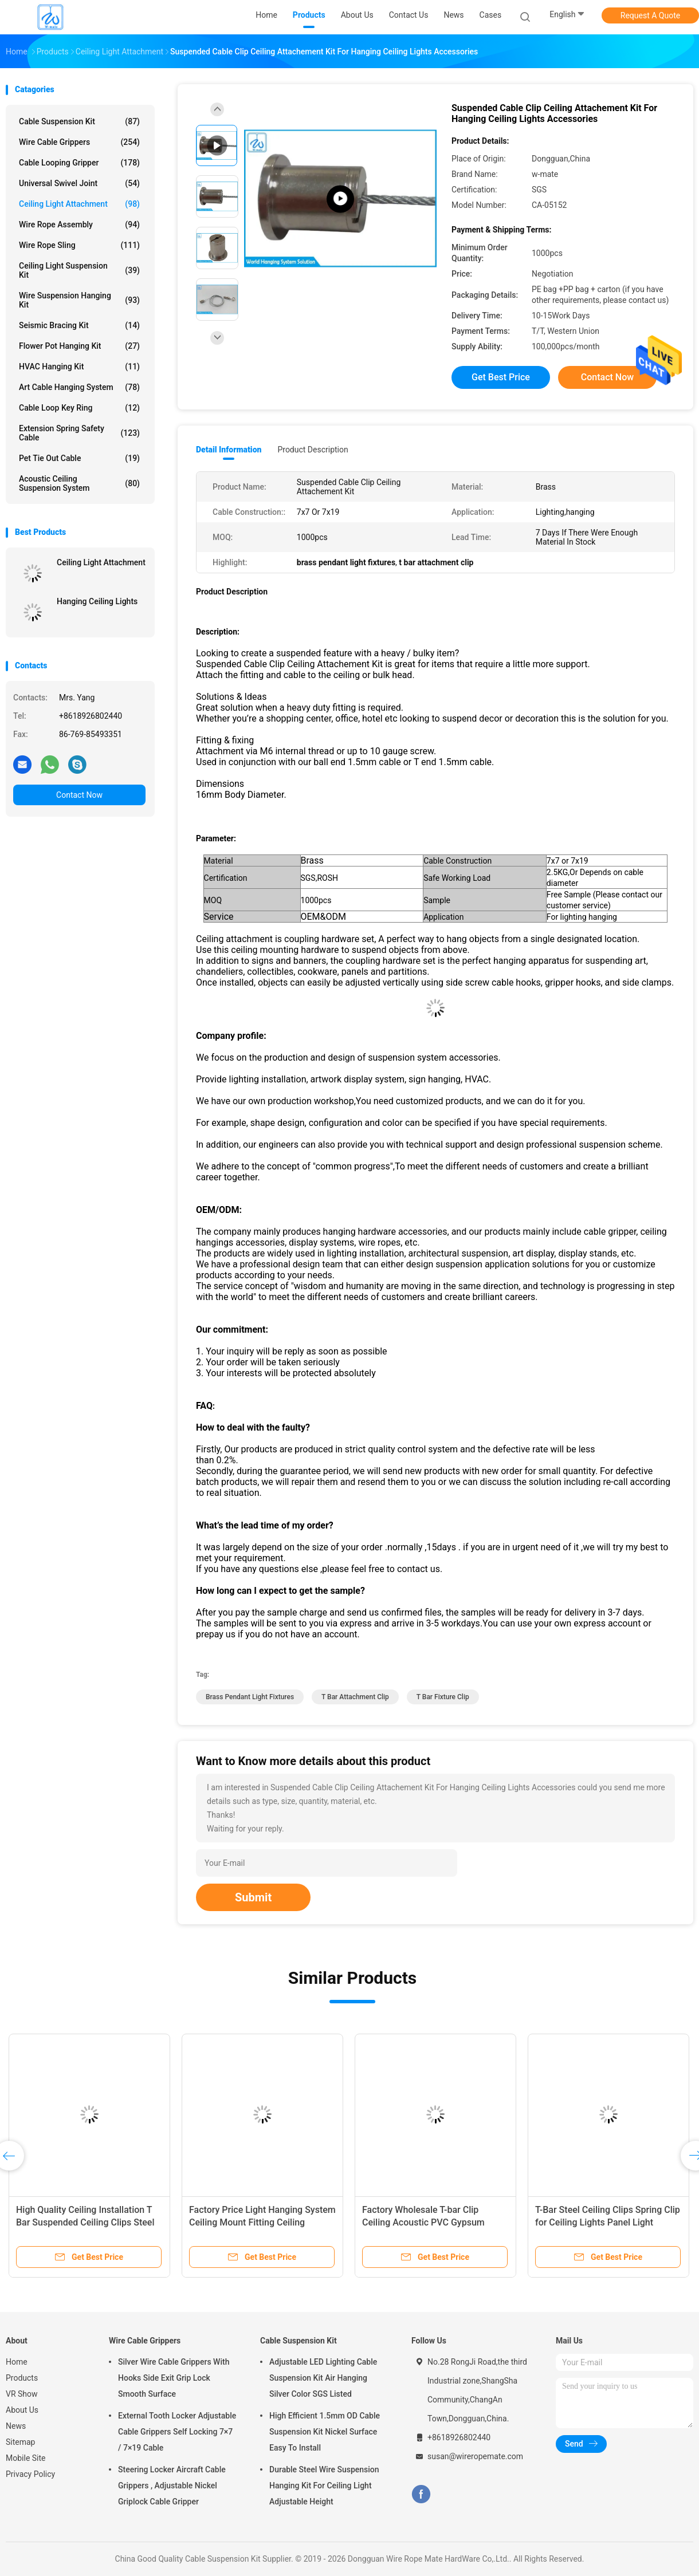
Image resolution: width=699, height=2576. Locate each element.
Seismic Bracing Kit (79, 325)
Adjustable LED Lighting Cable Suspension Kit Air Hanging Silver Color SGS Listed (323, 2377)
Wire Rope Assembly (79, 224)
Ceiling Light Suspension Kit (79, 270)
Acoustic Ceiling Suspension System (79, 483)
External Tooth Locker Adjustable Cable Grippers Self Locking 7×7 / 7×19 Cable (177, 2431)
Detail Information (228, 449)
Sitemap (20, 2442)
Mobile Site (26, 2458)
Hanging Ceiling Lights (97, 601)
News (16, 2426)
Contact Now (79, 794)
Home (17, 2361)
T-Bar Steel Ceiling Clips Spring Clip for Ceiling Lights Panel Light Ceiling (607, 2222)
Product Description (312, 449)
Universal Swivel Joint (79, 183)
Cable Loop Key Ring (79, 407)
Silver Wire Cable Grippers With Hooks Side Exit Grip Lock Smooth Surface (173, 2377)
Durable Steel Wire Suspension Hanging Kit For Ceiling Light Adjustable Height (324, 2485)
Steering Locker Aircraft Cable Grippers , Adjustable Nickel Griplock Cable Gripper (172, 2485)
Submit (253, 1897)
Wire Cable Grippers (79, 142)
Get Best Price (501, 377)
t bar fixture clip (443, 1697)
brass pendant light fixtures (250, 1697)
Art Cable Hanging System (79, 387)
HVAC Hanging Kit (79, 366)
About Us (22, 2409)
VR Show (22, 2393)
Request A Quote (650, 15)
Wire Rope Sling (79, 245)
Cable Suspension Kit (79, 121)
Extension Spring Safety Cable (79, 433)
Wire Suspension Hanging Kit (79, 300)
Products (22, 2377)
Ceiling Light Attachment (79, 204)
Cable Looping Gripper (79, 162)
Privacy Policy (30, 2474)
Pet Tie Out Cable (79, 458)
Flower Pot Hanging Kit (79, 346)
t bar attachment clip (355, 1697)
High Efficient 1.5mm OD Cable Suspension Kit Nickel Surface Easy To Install (324, 2431)
